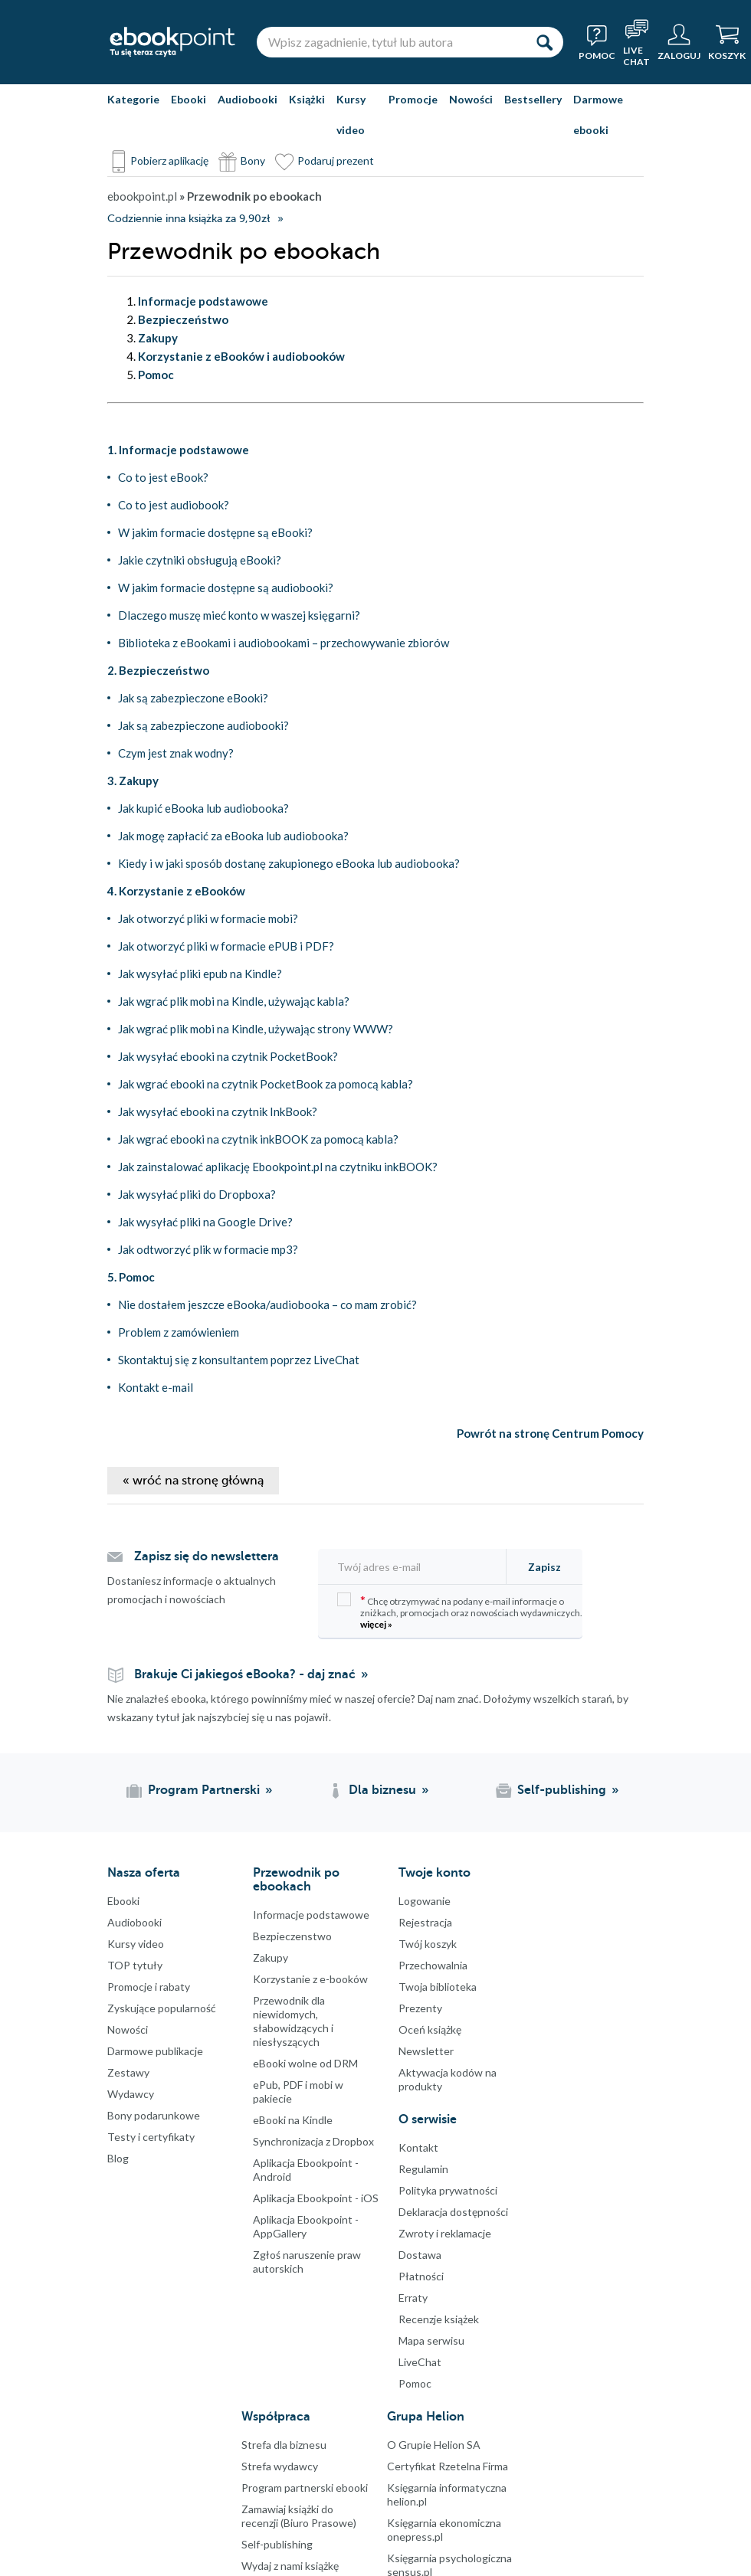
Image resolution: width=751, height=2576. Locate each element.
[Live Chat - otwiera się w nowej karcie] (636, 42)
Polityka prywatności (447, 2190)
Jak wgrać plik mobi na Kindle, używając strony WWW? (255, 1029)
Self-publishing (277, 2544)
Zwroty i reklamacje (444, 2233)
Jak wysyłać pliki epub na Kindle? (200, 973)
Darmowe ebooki (598, 114)
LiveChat (419, 2361)
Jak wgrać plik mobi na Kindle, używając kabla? (233, 1001)
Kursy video (351, 114)
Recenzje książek (438, 2319)
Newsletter (426, 2050)
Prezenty (420, 2008)
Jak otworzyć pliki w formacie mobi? (208, 918)
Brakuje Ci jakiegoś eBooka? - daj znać (245, 1674)
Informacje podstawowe (311, 1914)
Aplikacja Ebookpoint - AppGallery (306, 2226)
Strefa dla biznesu (283, 2444)
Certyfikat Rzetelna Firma (447, 2466)
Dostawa (419, 2254)
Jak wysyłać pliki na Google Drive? (205, 1222)
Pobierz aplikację (169, 160)
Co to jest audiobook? (173, 505)
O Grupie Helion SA (433, 2444)
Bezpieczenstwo (292, 1936)
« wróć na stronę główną (193, 1481)
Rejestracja (425, 1922)
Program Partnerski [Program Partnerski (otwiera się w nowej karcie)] (204, 1790)
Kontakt (418, 2147)
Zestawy (128, 2072)
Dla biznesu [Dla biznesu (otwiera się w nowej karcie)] (382, 1790)
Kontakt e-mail (155, 1387)
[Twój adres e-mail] (417, 1566)
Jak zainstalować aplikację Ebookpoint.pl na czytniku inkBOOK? (278, 1166)
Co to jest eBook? (163, 477)
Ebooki (188, 99)
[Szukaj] (544, 42)
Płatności (421, 2276)
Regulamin (423, 2168)
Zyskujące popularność (161, 2008)
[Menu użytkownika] (679, 42)
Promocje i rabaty (148, 1986)
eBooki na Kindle (293, 2119)
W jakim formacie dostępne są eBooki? (215, 532)
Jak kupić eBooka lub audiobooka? (203, 808)
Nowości (471, 99)
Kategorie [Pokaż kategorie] (133, 99)
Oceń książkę (429, 2029)
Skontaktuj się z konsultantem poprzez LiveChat (238, 1360)
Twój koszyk (427, 1943)
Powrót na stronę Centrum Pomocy (550, 1433)
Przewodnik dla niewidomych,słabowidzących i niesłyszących (293, 2021)
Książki (307, 99)
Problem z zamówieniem (178, 1332)
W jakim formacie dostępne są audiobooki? (225, 587)
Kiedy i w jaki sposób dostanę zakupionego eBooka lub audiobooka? (289, 863)
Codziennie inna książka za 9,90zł (188, 218)
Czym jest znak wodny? (176, 753)
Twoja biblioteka (437, 1986)
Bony (253, 160)
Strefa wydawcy (279, 2466)
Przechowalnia (432, 1965)
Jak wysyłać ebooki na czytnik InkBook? (217, 1111)
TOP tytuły (134, 1965)
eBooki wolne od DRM (305, 2063)
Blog (118, 2158)
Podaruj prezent (335, 160)
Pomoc (414, 2383)
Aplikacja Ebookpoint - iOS (316, 2197)
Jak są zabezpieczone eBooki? (193, 698)
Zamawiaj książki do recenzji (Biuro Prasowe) (298, 2515)
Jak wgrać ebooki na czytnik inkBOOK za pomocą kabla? (258, 1139)
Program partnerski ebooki (304, 2487)
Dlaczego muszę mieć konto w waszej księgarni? (239, 615)
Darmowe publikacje (155, 2050)
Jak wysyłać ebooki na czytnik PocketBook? (228, 1056)
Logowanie (424, 1900)
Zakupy (270, 1957)
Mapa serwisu (431, 2340)
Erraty (413, 2297)
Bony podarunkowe (153, 2115)
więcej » (376, 1624)
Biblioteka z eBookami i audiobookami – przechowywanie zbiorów (283, 643)
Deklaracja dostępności (453, 2211)
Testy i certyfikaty (151, 2136)
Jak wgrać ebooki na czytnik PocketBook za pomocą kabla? (265, 1084)
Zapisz (544, 1566)
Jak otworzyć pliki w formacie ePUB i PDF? (226, 946)
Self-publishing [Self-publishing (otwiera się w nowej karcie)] (561, 1790)
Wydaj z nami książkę (290, 2565)
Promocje (413, 99)
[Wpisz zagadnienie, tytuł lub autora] (391, 42)
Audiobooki (247, 99)
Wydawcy (130, 2093)
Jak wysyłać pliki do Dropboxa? (197, 1194)
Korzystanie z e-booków (310, 1978)
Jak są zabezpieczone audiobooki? (203, 725)
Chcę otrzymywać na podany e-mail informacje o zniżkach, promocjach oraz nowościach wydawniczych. (459, 1611)
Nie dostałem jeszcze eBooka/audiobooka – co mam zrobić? (267, 1304)
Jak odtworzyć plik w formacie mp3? (208, 1249)
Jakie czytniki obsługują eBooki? (199, 560)
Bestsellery (533, 99)
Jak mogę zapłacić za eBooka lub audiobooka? (233, 836)
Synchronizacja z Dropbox (313, 2141)
